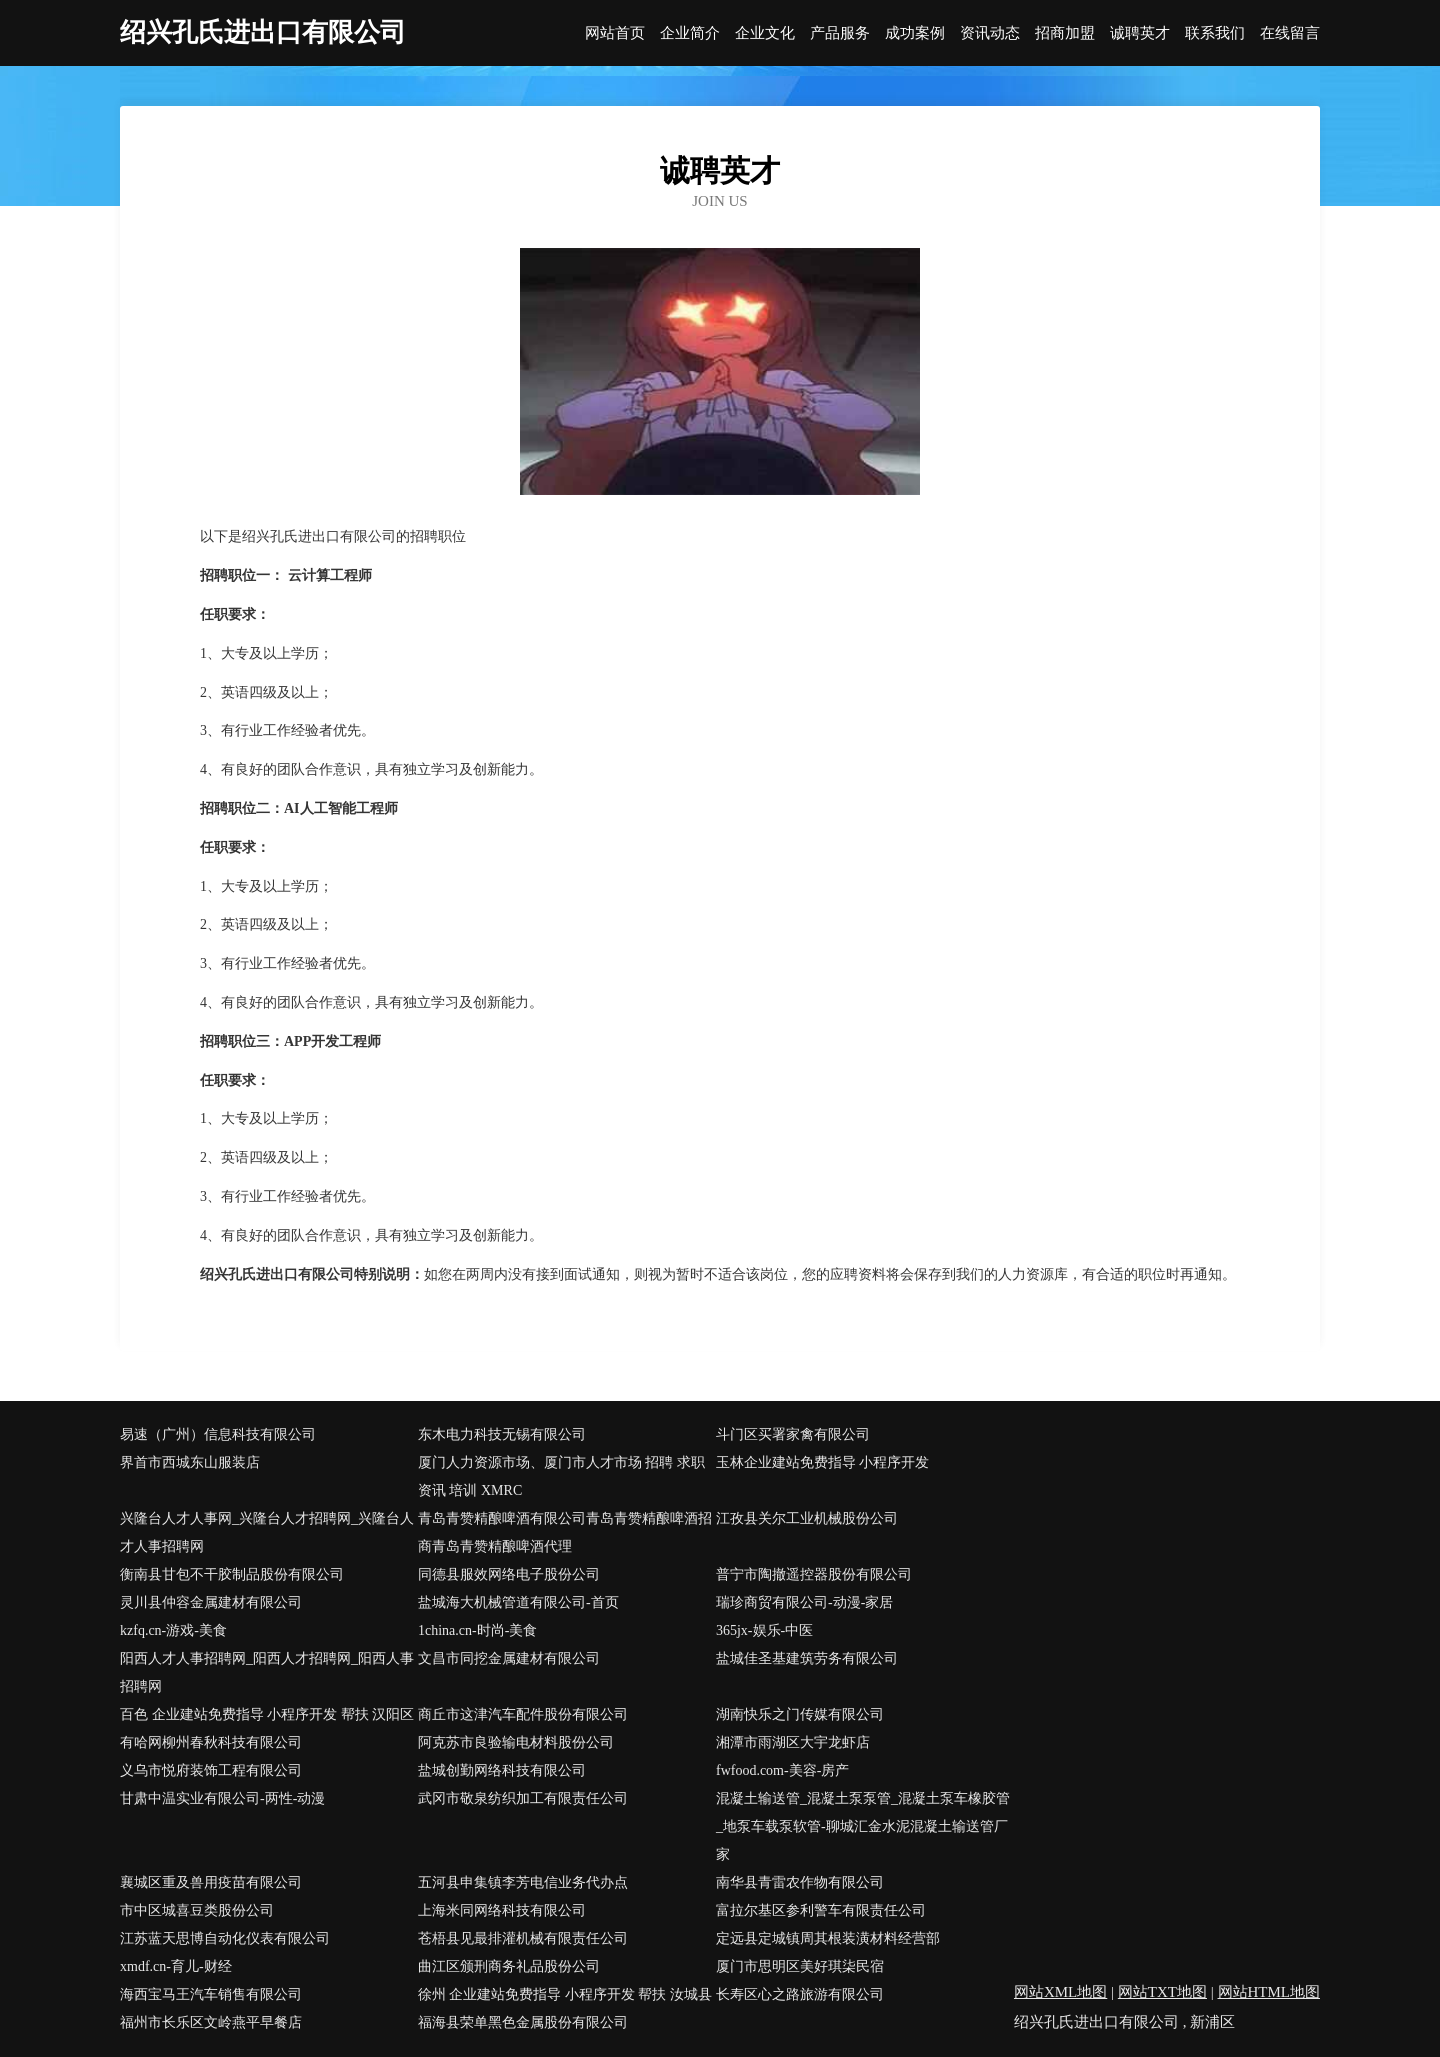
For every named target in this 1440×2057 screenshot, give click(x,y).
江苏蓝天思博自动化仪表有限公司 (225, 1938)
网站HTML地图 (1269, 1992)
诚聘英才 (1140, 33)
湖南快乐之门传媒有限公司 (800, 1714)
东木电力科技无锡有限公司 (502, 1434)
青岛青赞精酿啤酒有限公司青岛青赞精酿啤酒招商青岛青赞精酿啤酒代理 (565, 1532)
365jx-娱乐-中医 (764, 1630)
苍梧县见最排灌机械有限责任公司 (523, 1938)
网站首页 (615, 33)
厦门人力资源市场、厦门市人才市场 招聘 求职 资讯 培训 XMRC (561, 1476)
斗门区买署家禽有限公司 (793, 1434)
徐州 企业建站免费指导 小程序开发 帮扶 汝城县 (565, 1994)
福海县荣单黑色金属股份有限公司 (523, 2022)
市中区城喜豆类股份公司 (197, 1910)
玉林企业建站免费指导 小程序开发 (823, 1462)
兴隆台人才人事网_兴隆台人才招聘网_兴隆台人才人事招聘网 (267, 1532)
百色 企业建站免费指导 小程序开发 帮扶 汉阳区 (267, 1714)
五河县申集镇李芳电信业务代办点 (523, 1882)
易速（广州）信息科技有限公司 (218, 1434)
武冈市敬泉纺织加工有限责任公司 (523, 1798)
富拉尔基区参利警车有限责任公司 (821, 1910)
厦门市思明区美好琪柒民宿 (800, 1966)
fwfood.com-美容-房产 (782, 1770)
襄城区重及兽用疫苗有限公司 (211, 1882)
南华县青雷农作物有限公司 (800, 1882)
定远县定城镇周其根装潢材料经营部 (828, 1938)
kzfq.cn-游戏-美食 (173, 1630)
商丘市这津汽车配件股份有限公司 (523, 1714)
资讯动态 (990, 33)
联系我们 (1215, 33)
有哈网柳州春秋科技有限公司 (211, 1742)
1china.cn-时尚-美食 (477, 1630)
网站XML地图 (1060, 1992)
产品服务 (840, 33)
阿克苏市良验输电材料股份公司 (516, 1742)
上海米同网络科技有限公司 (502, 1910)
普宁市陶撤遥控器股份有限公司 (814, 1574)
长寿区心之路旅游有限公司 (800, 1994)
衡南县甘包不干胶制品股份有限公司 (232, 1574)
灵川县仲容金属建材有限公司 (211, 1602)
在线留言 (1290, 33)
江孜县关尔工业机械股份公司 (807, 1518)
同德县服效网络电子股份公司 (509, 1574)
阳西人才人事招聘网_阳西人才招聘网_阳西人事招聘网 (267, 1672)
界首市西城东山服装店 (190, 1462)
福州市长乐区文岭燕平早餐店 (211, 2022)
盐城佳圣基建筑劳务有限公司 (807, 1658)
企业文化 (765, 33)
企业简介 (690, 33)
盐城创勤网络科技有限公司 (502, 1770)
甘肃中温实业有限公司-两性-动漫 (222, 1798)
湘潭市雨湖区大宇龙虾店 (793, 1742)
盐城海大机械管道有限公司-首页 (518, 1602)
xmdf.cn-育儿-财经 (176, 1966)
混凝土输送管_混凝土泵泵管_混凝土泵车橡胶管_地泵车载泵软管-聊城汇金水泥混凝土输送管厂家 (863, 1826)
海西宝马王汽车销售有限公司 (211, 1994)
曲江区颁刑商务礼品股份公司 (509, 1966)
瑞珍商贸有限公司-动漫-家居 (804, 1602)
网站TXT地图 (1162, 1992)
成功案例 (915, 33)
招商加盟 (1065, 33)
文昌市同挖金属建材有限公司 (509, 1658)
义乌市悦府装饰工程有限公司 (211, 1770)
